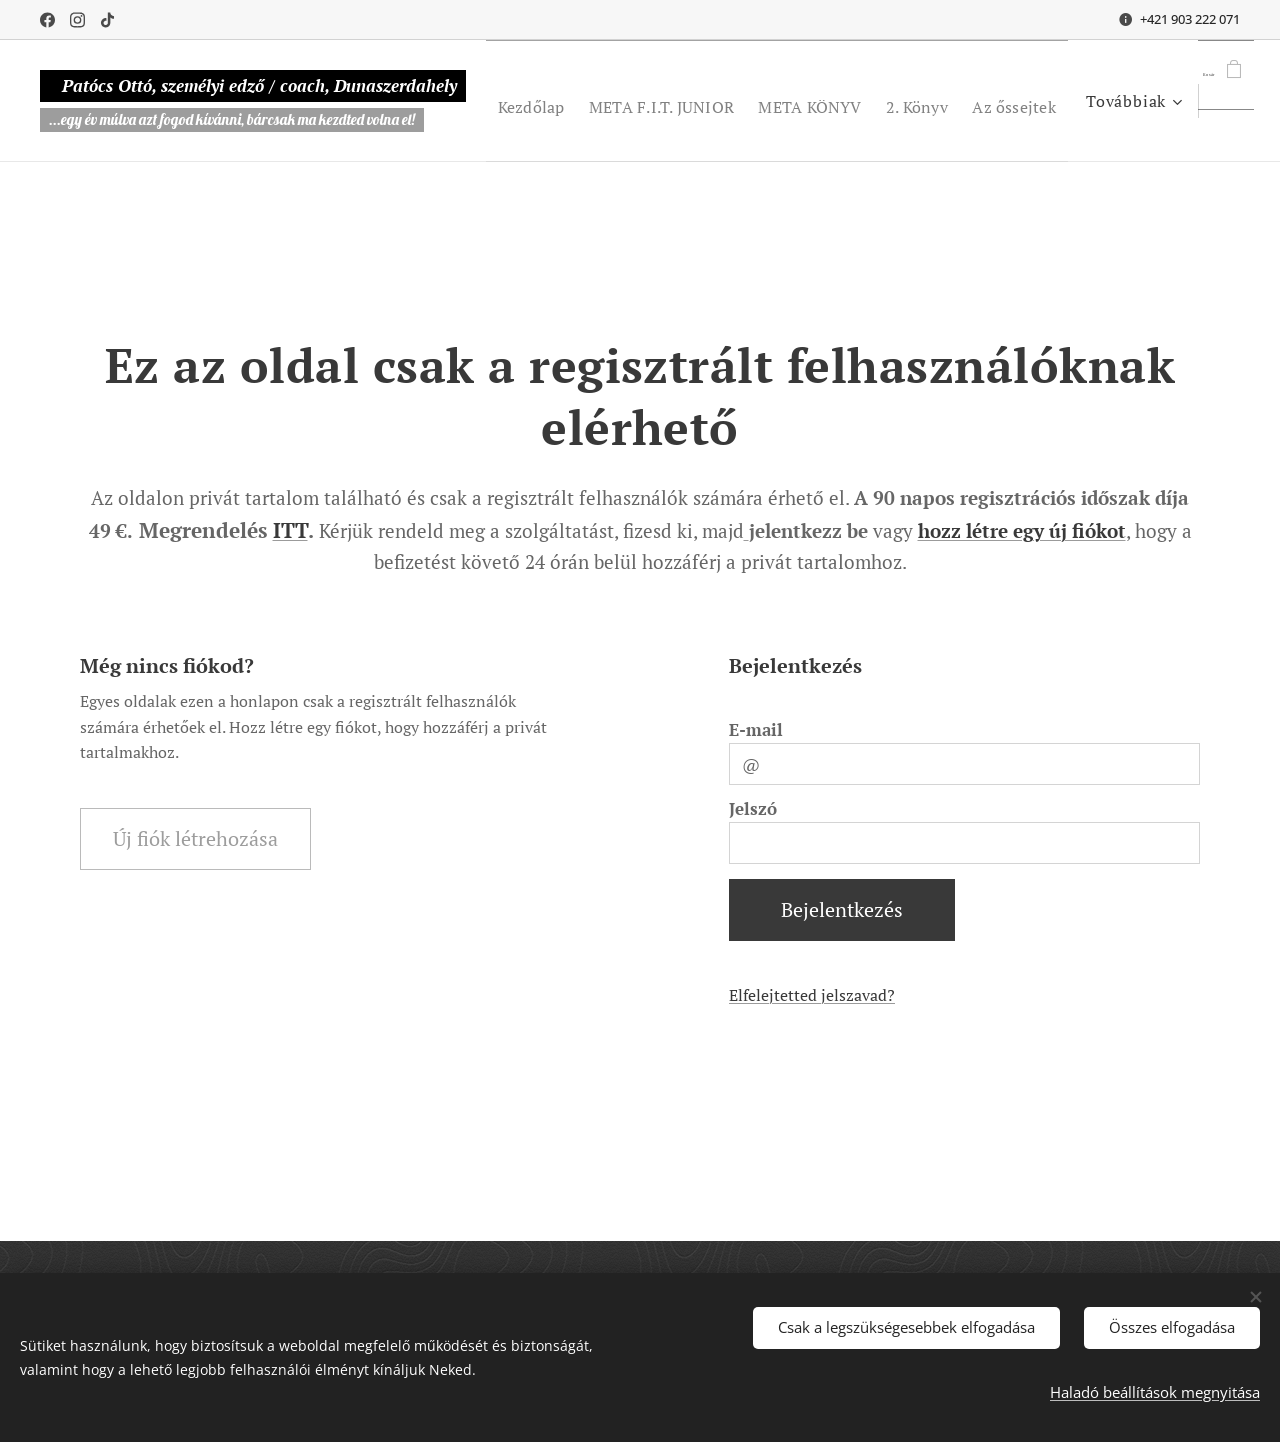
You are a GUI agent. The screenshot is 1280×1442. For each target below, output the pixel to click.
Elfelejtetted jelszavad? (812, 995)
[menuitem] (619, 101)
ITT (290, 530)
